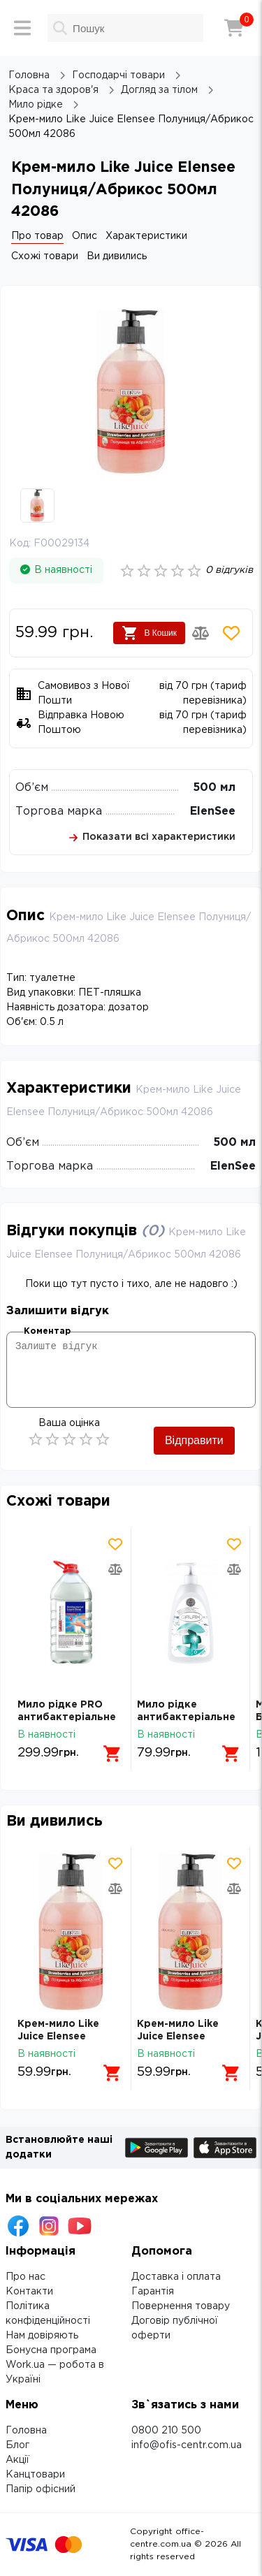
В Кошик (149, 633)
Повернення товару (180, 2306)
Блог (17, 2445)
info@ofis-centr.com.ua (186, 2445)
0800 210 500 (166, 2430)
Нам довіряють (42, 2335)
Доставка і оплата (176, 2277)
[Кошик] (234, 28)
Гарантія (152, 2291)
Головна (26, 2430)
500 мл (214, 788)
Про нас (25, 2277)
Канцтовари (35, 2475)
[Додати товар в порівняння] (200, 633)
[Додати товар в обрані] (231, 633)
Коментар (47, 1331)
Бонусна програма (51, 2350)
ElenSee (212, 811)
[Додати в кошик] (112, 1753)
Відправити (194, 1440)
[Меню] (22, 28)
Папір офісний (40, 2489)
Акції (17, 2460)
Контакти (29, 2291)
